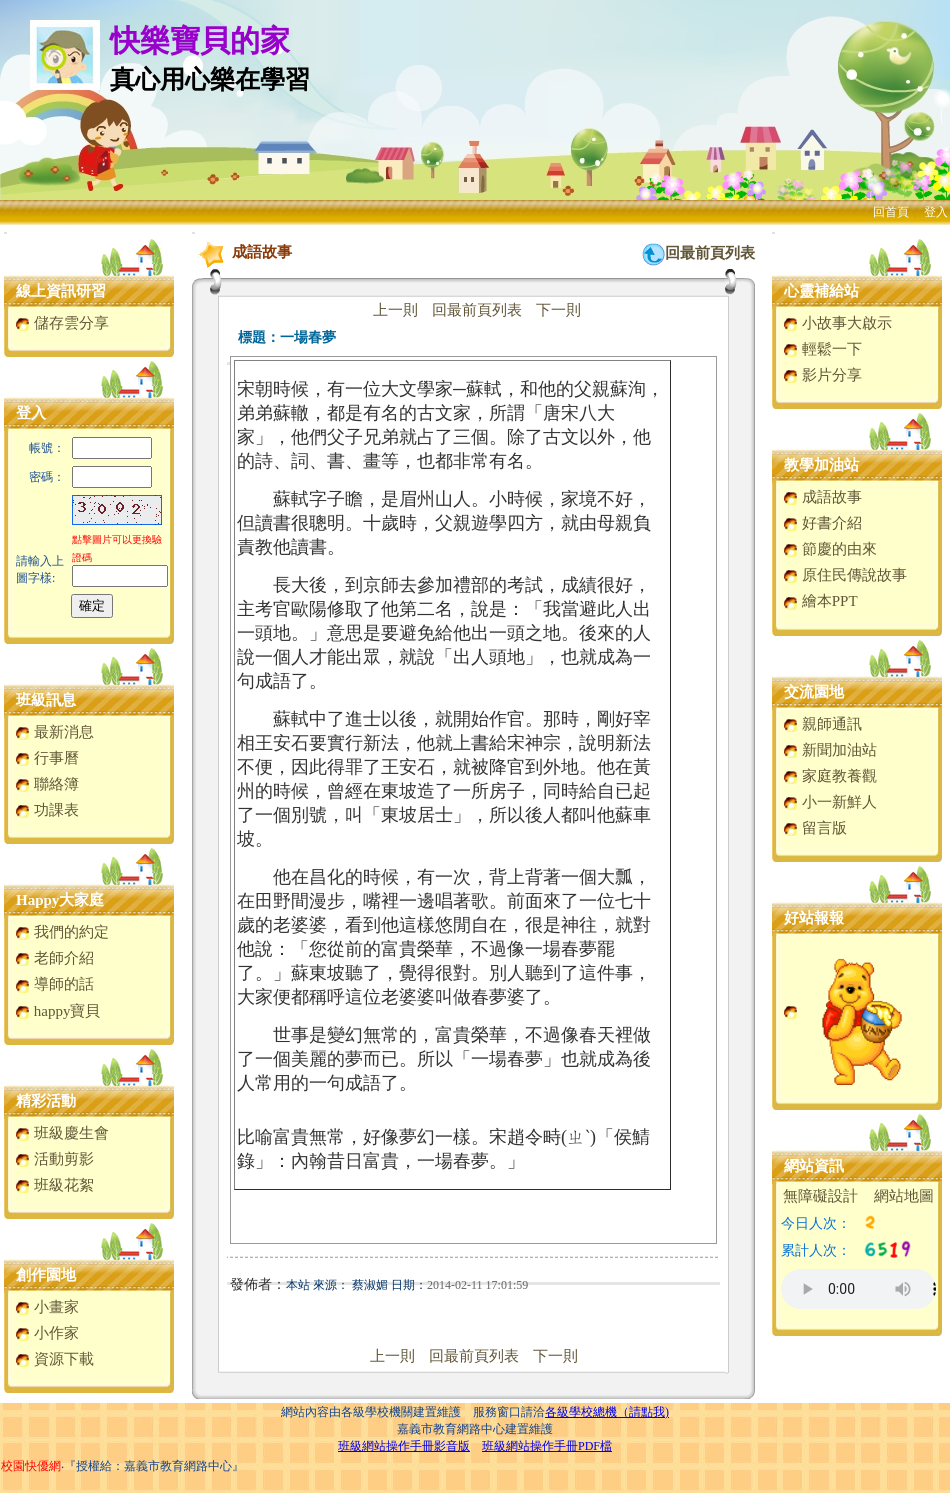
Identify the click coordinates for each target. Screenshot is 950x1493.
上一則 (395, 310)
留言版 (815, 828)
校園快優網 (31, 1466)
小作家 (47, 1333)
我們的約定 (62, 932)
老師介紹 (54, 958)
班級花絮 (54, 1185)
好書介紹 (822, 523)
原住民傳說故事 (845, 575)
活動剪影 (54, 1159)
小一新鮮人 (830, 802)
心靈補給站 (821, 291)
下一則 (558, 310)
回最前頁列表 (710, 253)
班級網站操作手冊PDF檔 (547, 1446)
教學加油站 (821, 465)
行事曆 (47, 758)
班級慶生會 (62, 1133)
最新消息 (54, 732)
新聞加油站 (830, 750)
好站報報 (814, 918)
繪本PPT (820, 601)
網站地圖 (904, 1196)
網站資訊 (814, 1166)
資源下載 (54, 1359)
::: (5, 232)
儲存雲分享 (62, 323)
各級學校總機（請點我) (607, 1412)
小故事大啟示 (837, 323)
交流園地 (814, 692)
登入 (936, 212)
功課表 (47, 810)
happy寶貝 (57, 1011)
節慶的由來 (830, 549)
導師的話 (54, 984)
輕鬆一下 (822, 349)
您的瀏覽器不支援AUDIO (858, 1289)
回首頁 (891, 212)
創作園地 (46, 1275)
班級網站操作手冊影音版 (404, 1446)
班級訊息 (46, 700)
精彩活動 (46, 1101)
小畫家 (47, 1307)
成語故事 (822, 497)
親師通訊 (822, 724)
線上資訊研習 (61, 291)
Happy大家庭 (60, 900)
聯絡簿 (47, 784)
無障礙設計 (820, 1196)
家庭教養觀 (830, 776)
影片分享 (822, 375)
